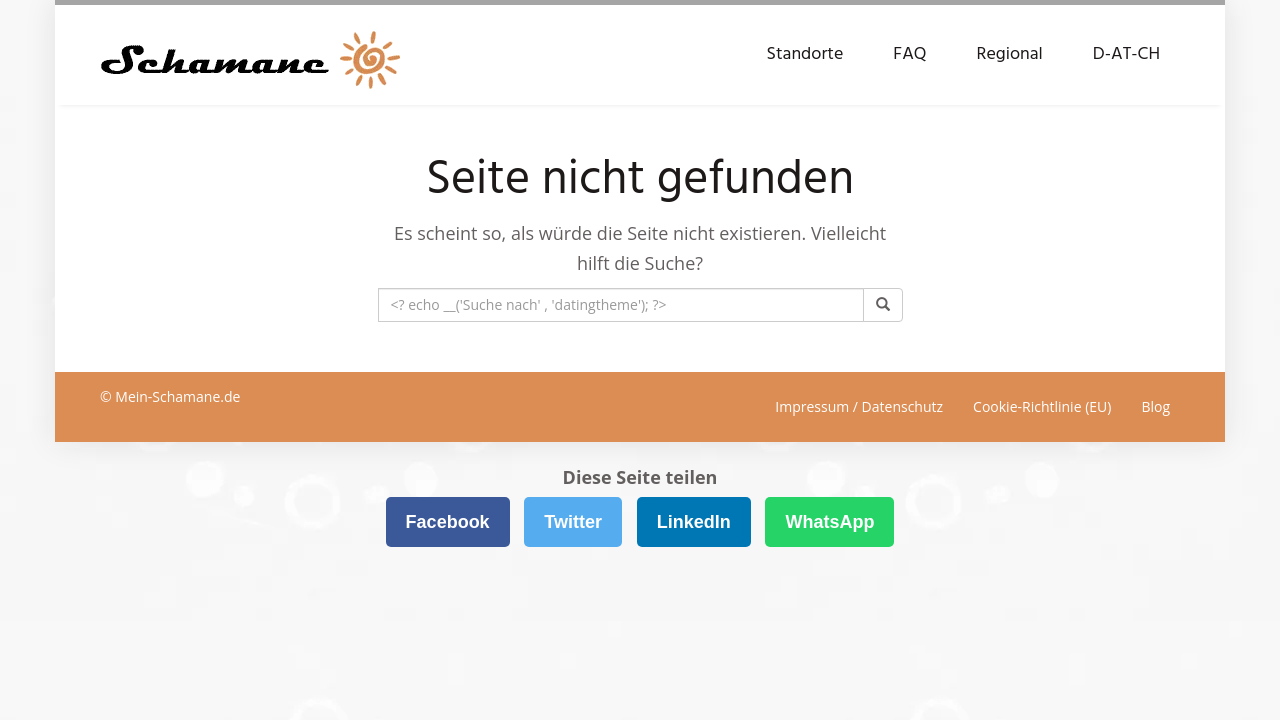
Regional (1010, 54)
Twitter (573, 522)
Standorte (804, 54)
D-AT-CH (1126, 54)
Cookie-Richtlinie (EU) (1042, 406)
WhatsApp (829, 522)
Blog (1155, 406)
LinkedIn (694, 522)
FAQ (909, 54)
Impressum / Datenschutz (859, 406)
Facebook (448, 522)
